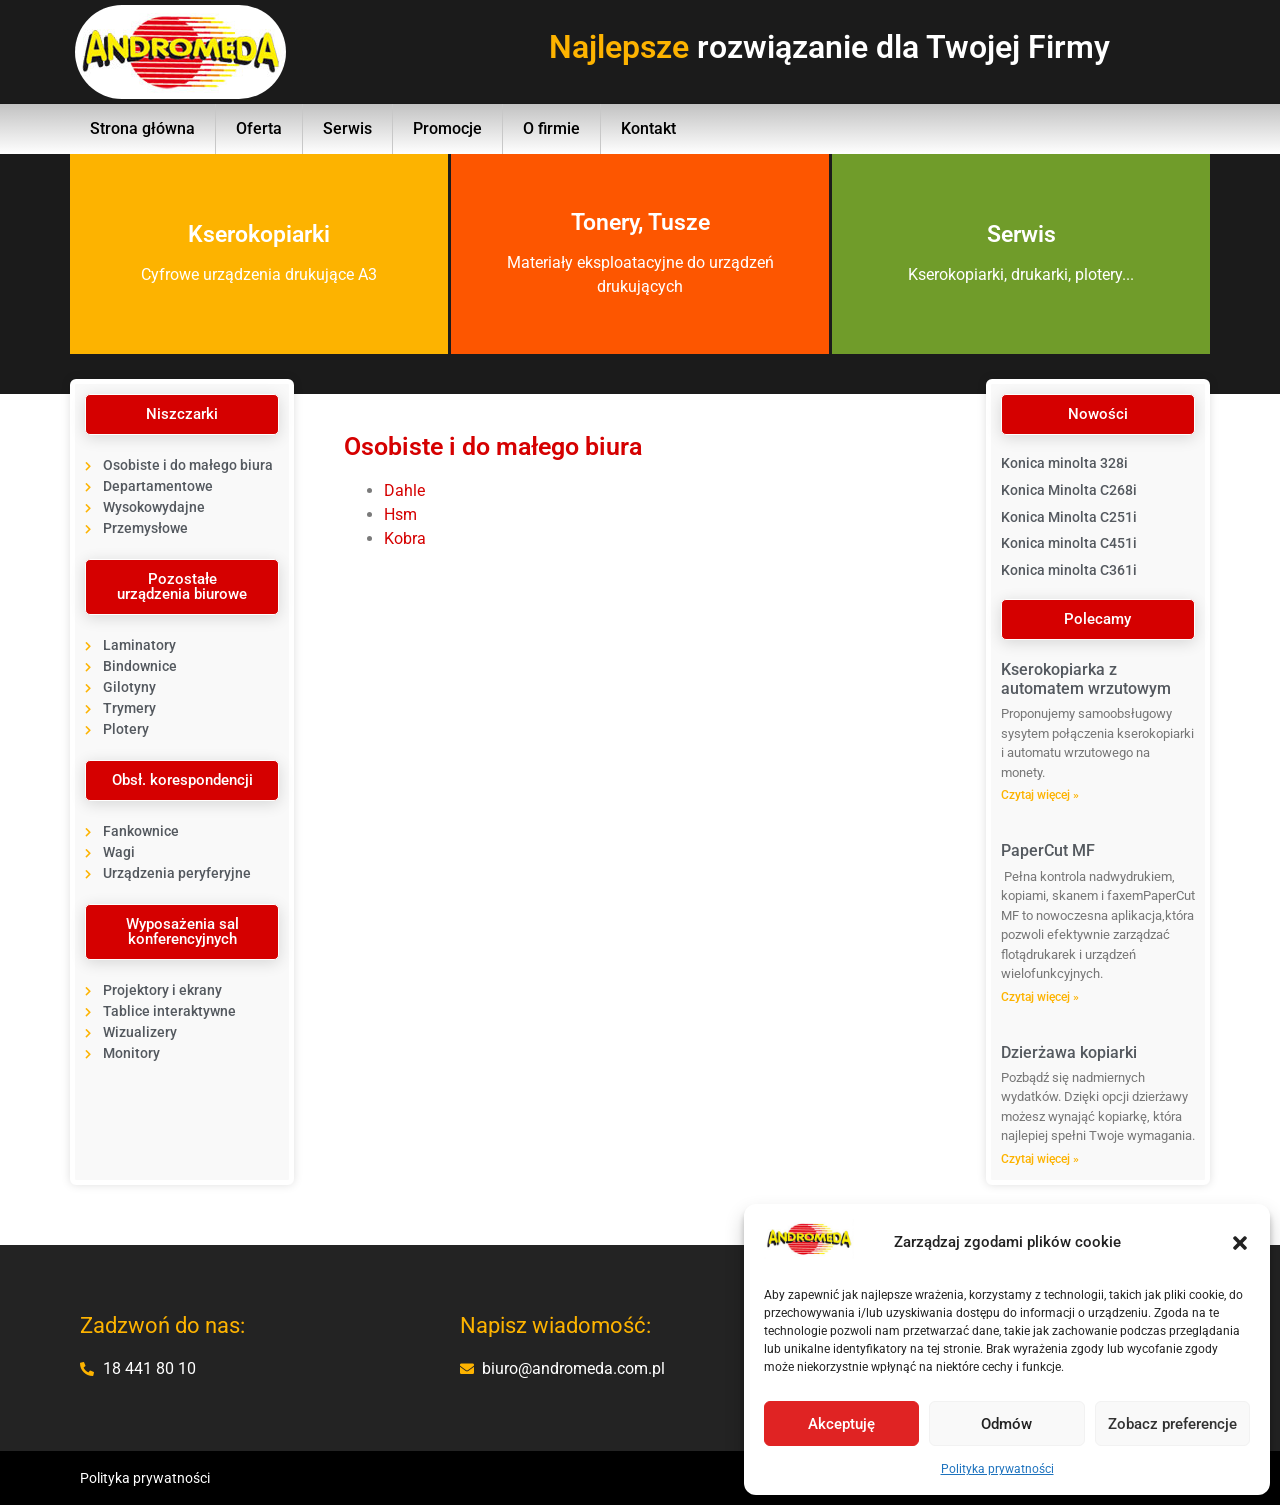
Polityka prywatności (997, 1469)
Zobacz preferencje (1172, 1424)
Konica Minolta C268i (1069, 490)
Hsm (400, 514)
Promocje (447, 128)
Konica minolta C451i (1069, 543)
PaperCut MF (1048, 850)
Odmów (1006, 1424)
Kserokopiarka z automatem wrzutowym (1086, 679)
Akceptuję (841, 1424)
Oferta (259, 128)
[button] (1240, 1243)
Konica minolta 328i (1064, 463)
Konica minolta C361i (1069, 570)
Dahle (404, 490)
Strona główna (142, 128)
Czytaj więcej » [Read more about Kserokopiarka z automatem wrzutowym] (1040, 795)
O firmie (551, 128)
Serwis (347, 128)
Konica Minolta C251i (1069, 517)
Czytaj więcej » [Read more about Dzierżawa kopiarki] (1040, 1159)
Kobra (405, 538)
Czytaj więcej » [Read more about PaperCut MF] (1040, 997)
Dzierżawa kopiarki (1069, 1052)
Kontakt (648, 128)
